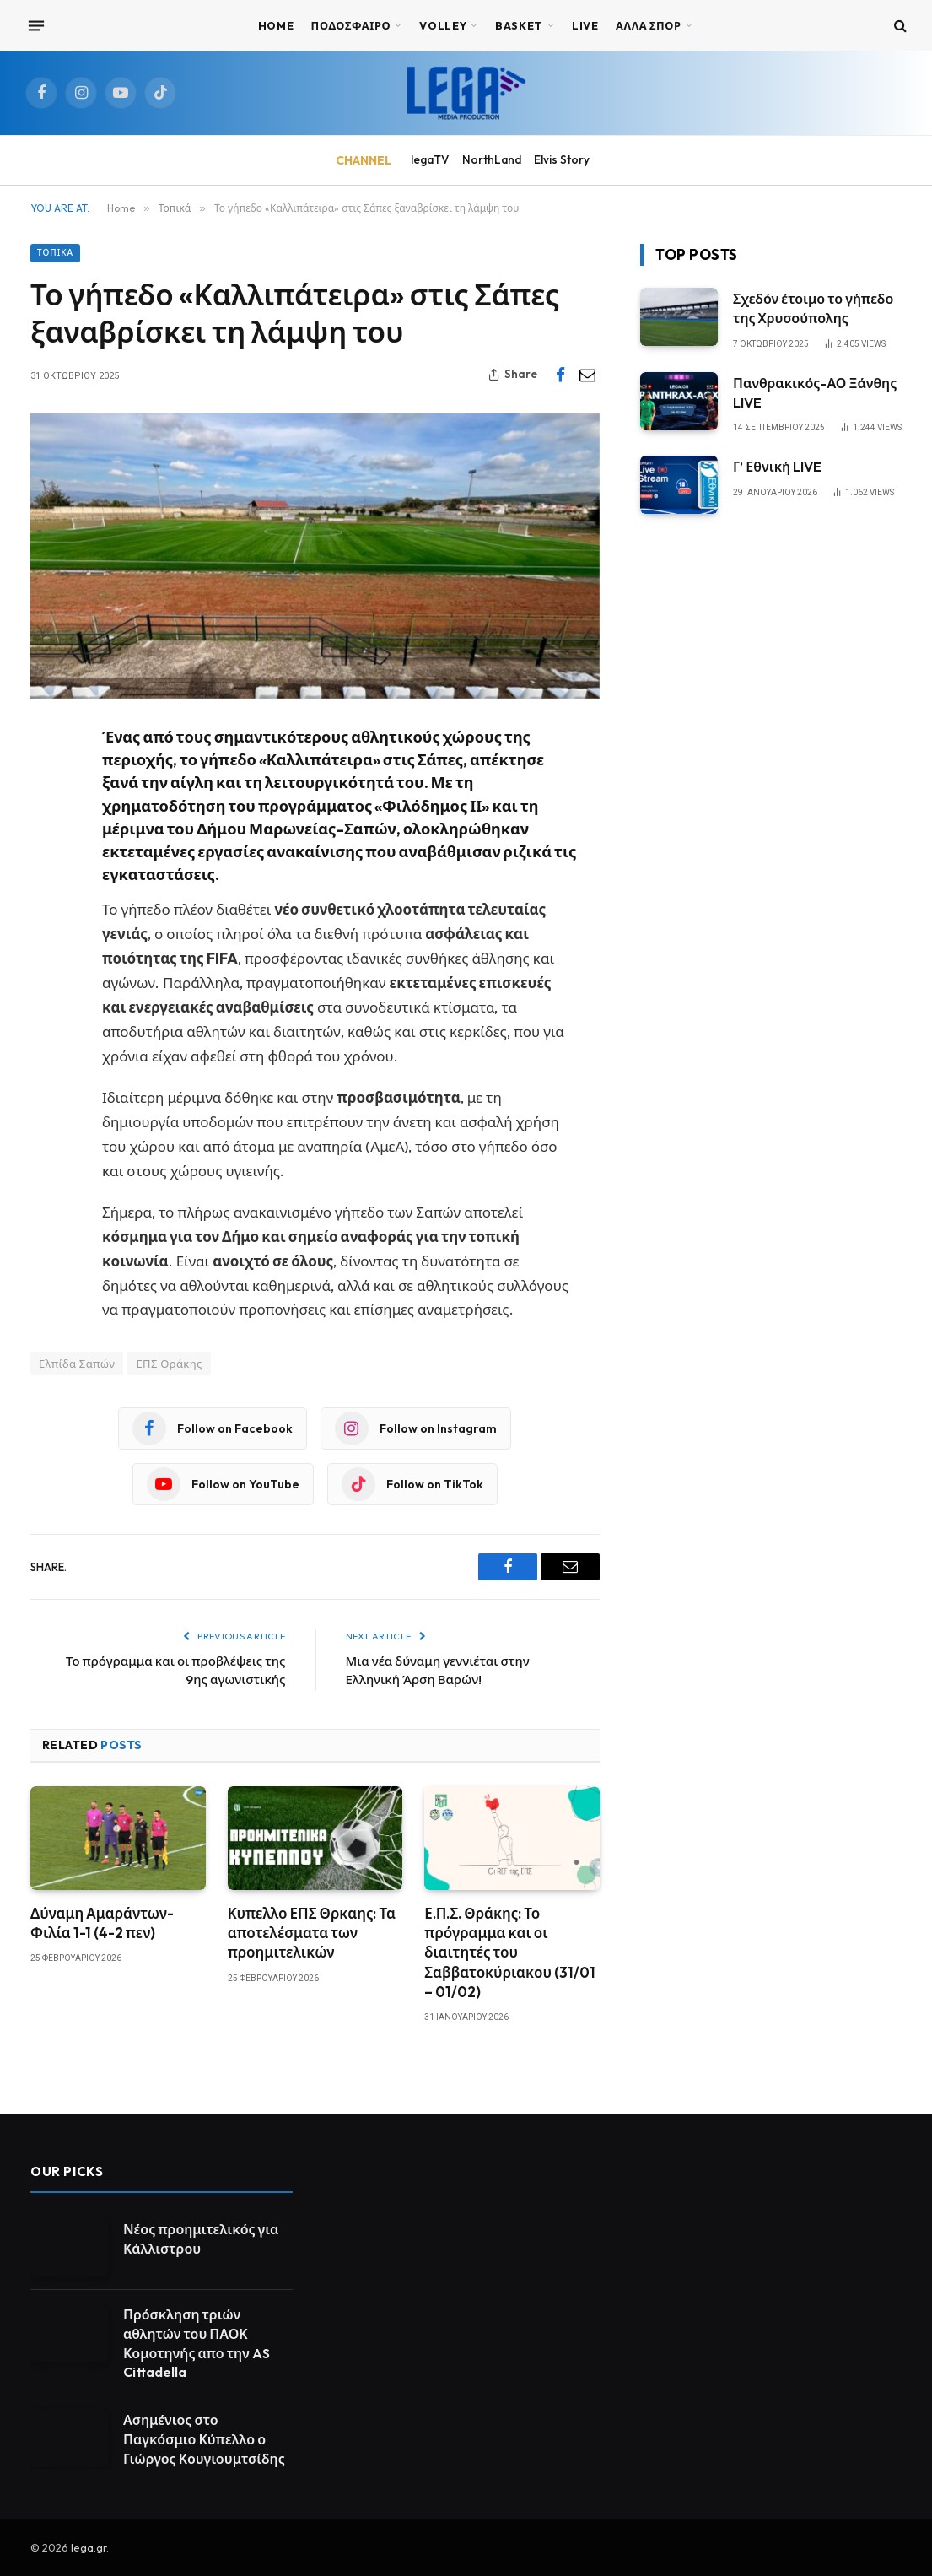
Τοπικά (55, 252)
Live (585, 25)
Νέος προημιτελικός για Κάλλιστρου (200, 2239)
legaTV (430, 159)
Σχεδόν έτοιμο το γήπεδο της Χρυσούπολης (813, 308)
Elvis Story (562, 159)
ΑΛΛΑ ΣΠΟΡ (648, 25)
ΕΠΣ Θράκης (169, 1363)
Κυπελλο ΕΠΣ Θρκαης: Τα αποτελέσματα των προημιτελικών (312, 1932)
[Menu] (36, 25)
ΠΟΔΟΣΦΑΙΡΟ (351, 25)
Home (276, 25)
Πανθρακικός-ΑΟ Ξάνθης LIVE (815, 393)
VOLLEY (442, 25)
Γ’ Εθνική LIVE (777, 466)
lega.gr (88, 2547)
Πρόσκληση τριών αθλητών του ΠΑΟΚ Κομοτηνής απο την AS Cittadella (196, 2343)
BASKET (519, 25)
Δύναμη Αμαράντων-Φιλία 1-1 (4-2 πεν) (102, 1922)
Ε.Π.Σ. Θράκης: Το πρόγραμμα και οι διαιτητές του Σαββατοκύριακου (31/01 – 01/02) (509, 1952)
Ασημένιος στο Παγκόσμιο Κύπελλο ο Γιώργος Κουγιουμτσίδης (204, 2439)
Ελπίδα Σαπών (77, 1363)
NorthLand (491, 159)
